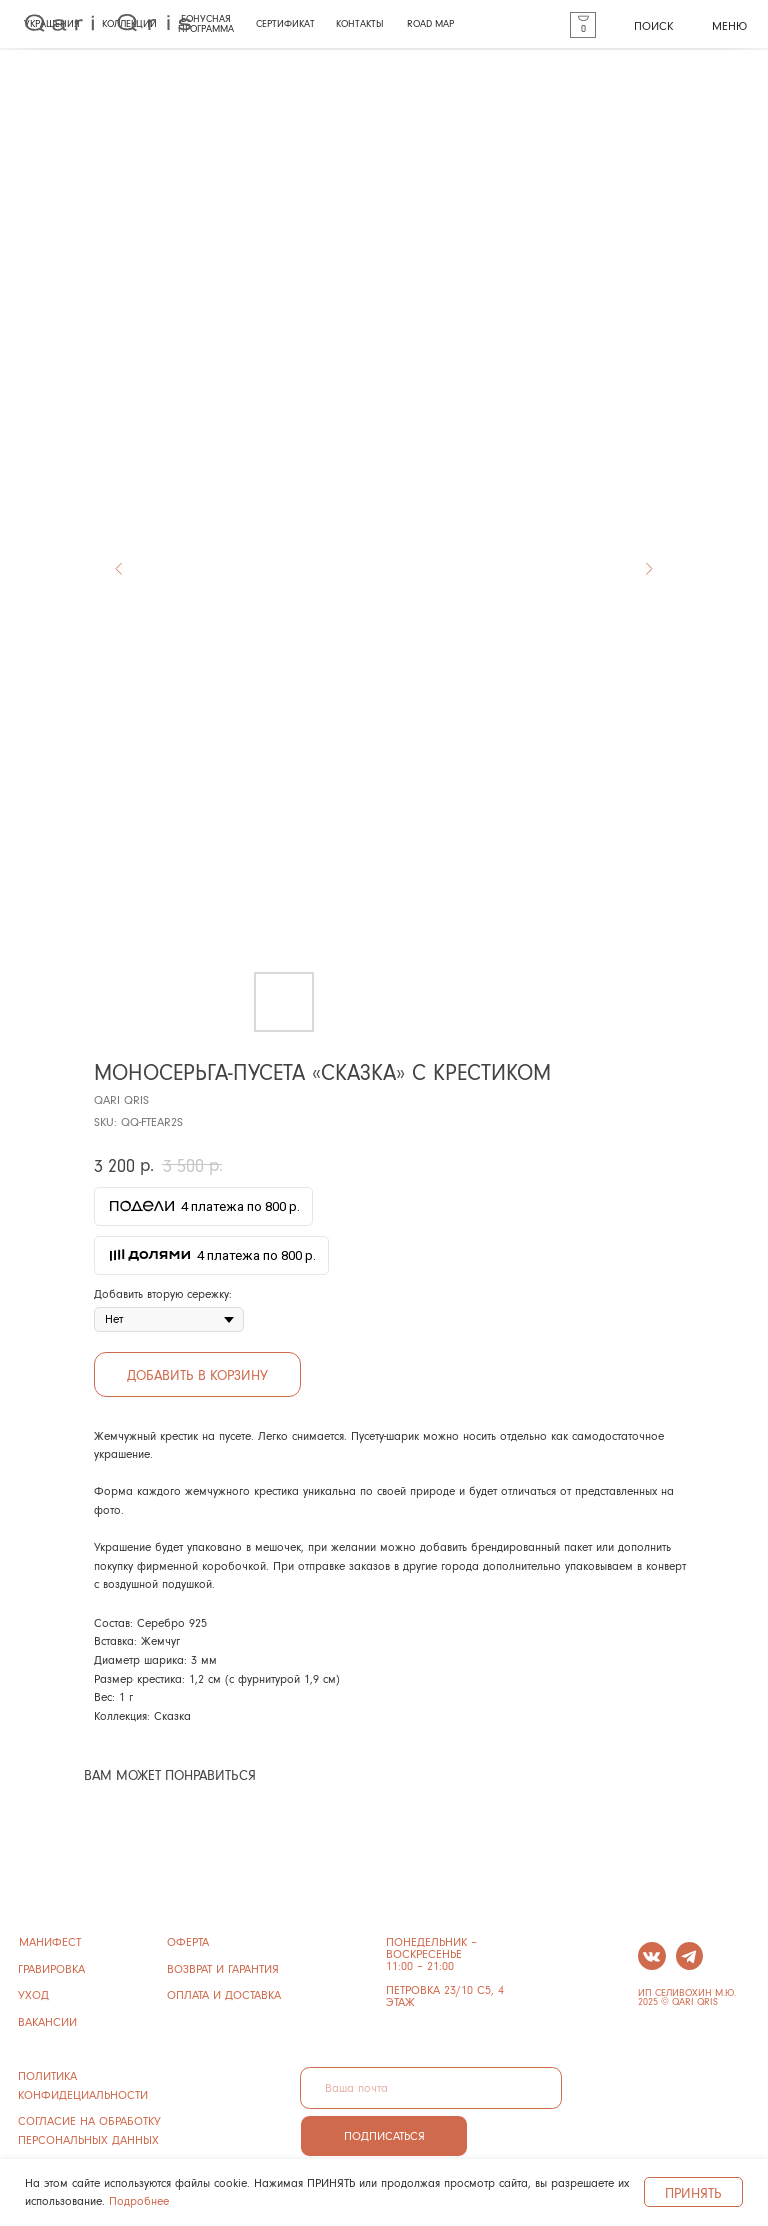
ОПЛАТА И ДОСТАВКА (224, 1994)
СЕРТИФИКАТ (285, 23)
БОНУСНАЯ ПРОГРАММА (206, 23)
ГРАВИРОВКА (51, 1968)
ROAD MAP (430, 23)
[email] (431, 2088)
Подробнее (139, 2200)
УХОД (33, 1994)
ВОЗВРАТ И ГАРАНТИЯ (223, 1968)
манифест (50, 1941)
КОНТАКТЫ (360, 23)
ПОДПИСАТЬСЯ (384, 2135)
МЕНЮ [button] (729, 25)
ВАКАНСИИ (47, 2021)
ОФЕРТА (188, 1941)
